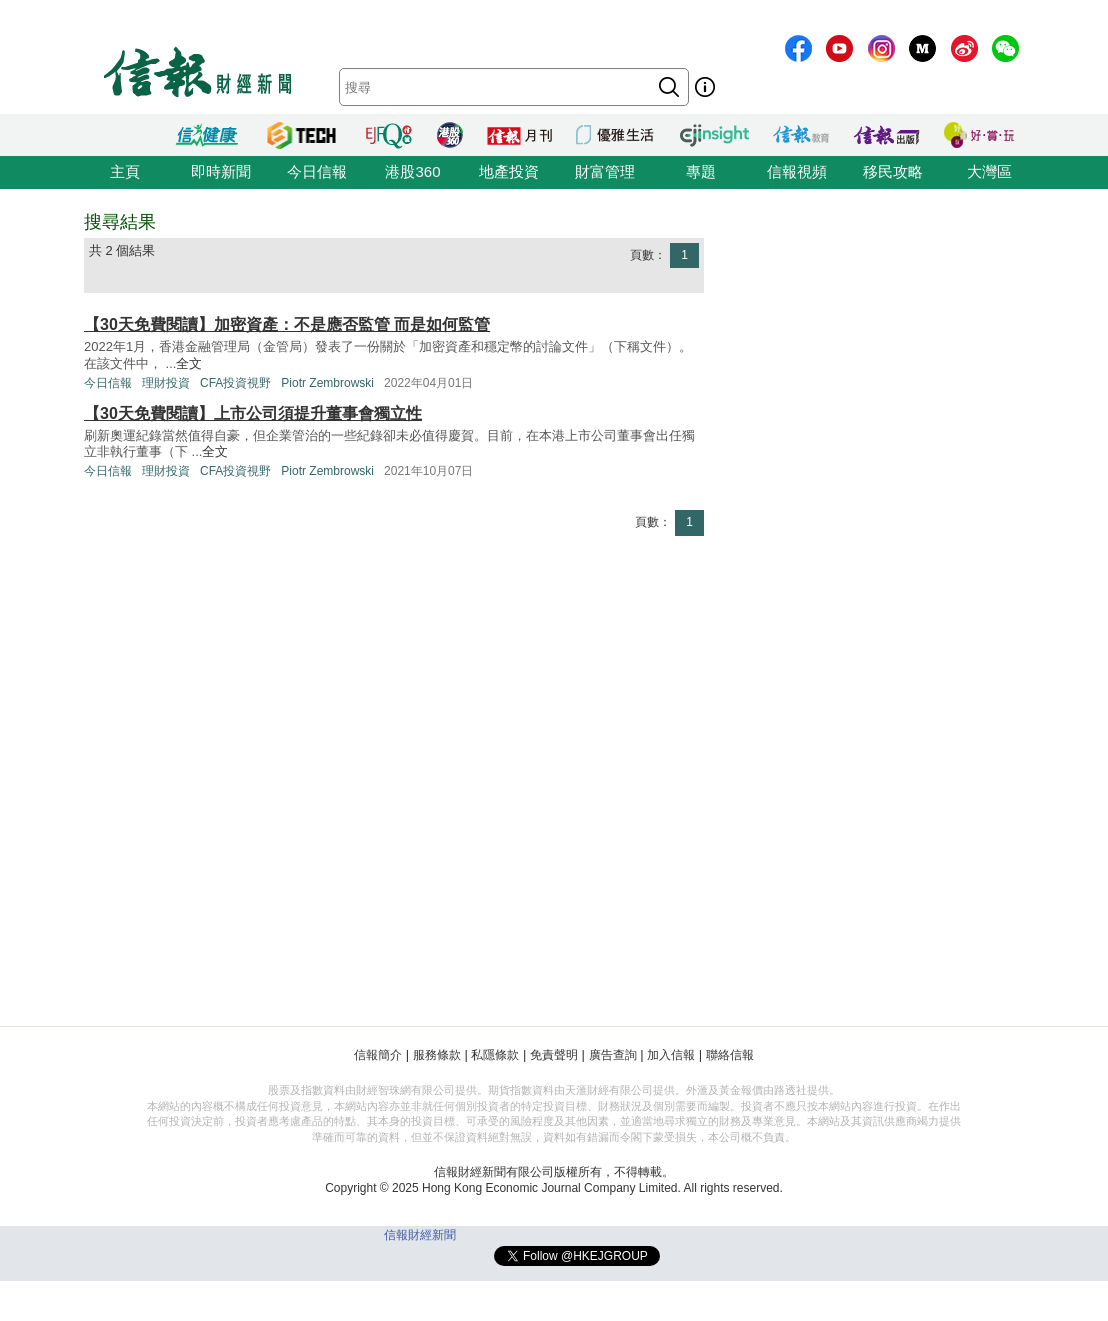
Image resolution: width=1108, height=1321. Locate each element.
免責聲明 (554, 1055)
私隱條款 (495, 1055)
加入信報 (671, 1055)
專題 (701, 171)
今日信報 (317, 171)
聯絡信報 (730, 1055)
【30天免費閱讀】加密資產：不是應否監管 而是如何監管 (287, 324)
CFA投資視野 (235, 383)
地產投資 (509, 171)
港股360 (412, 171)
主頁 (125, 171)
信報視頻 (797, 171)
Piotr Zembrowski (327, 383)
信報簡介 (378, 1055)
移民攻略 (893, 171)
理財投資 (166, 383)
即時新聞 (221, 171)
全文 (189, 363)
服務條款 (437, 1055)
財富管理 (605, 171)
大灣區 (989, 171)
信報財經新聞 (420, 1235)
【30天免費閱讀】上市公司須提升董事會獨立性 (253, 413)
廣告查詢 (613, 1055)
